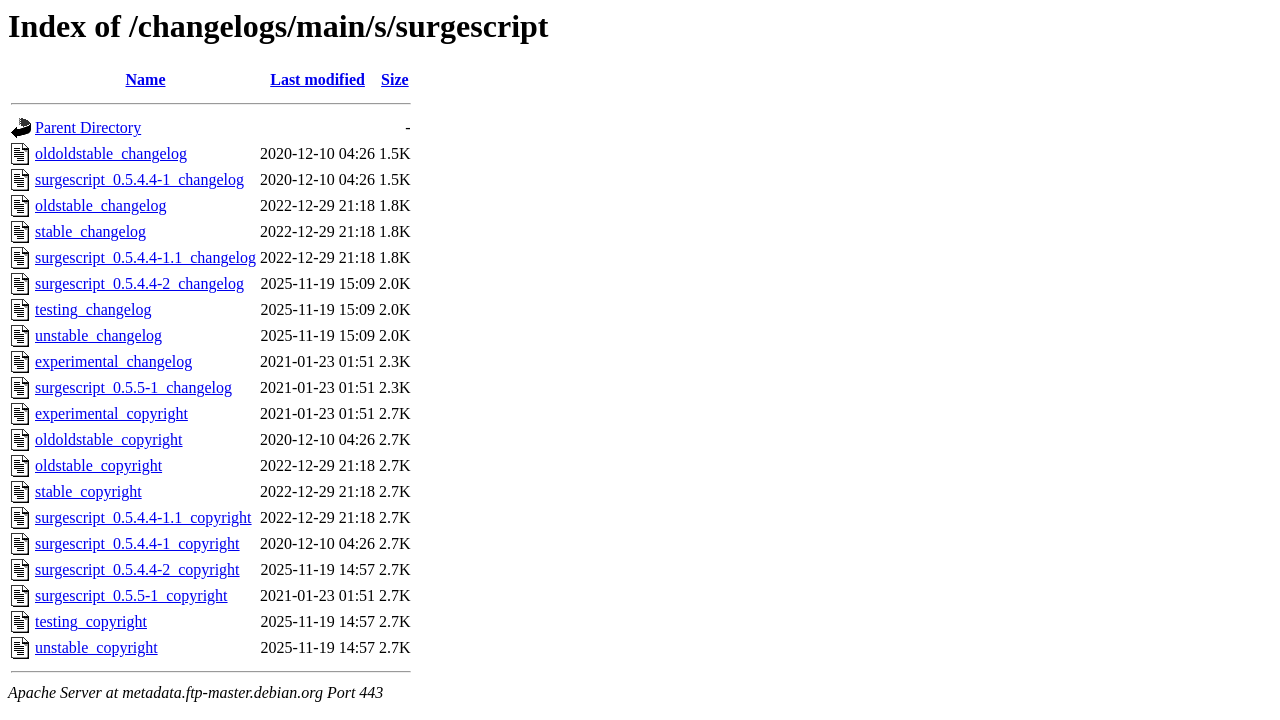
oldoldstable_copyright (109, 439)
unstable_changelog (98, 335)
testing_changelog (93, 309)
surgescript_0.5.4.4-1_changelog (139, 179)
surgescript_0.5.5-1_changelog (133, 387)
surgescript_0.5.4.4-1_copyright (137, 543)
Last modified (317, 79)
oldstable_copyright (98, 465)
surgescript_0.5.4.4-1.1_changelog (145, 257)
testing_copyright (91, 621)
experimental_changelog (113, 361)
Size (395, 79)
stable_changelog (90, 231)
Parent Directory (88, 127)
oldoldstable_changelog (111, 153)
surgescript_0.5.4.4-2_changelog (139, 283)
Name (146, 79)
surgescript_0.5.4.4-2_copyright (137, 569)
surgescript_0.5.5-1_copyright (131, 595)
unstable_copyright (96, 647)
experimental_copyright (111, 413)
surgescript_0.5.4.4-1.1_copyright (143, 517)
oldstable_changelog (101, 205)
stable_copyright (88, 491)
